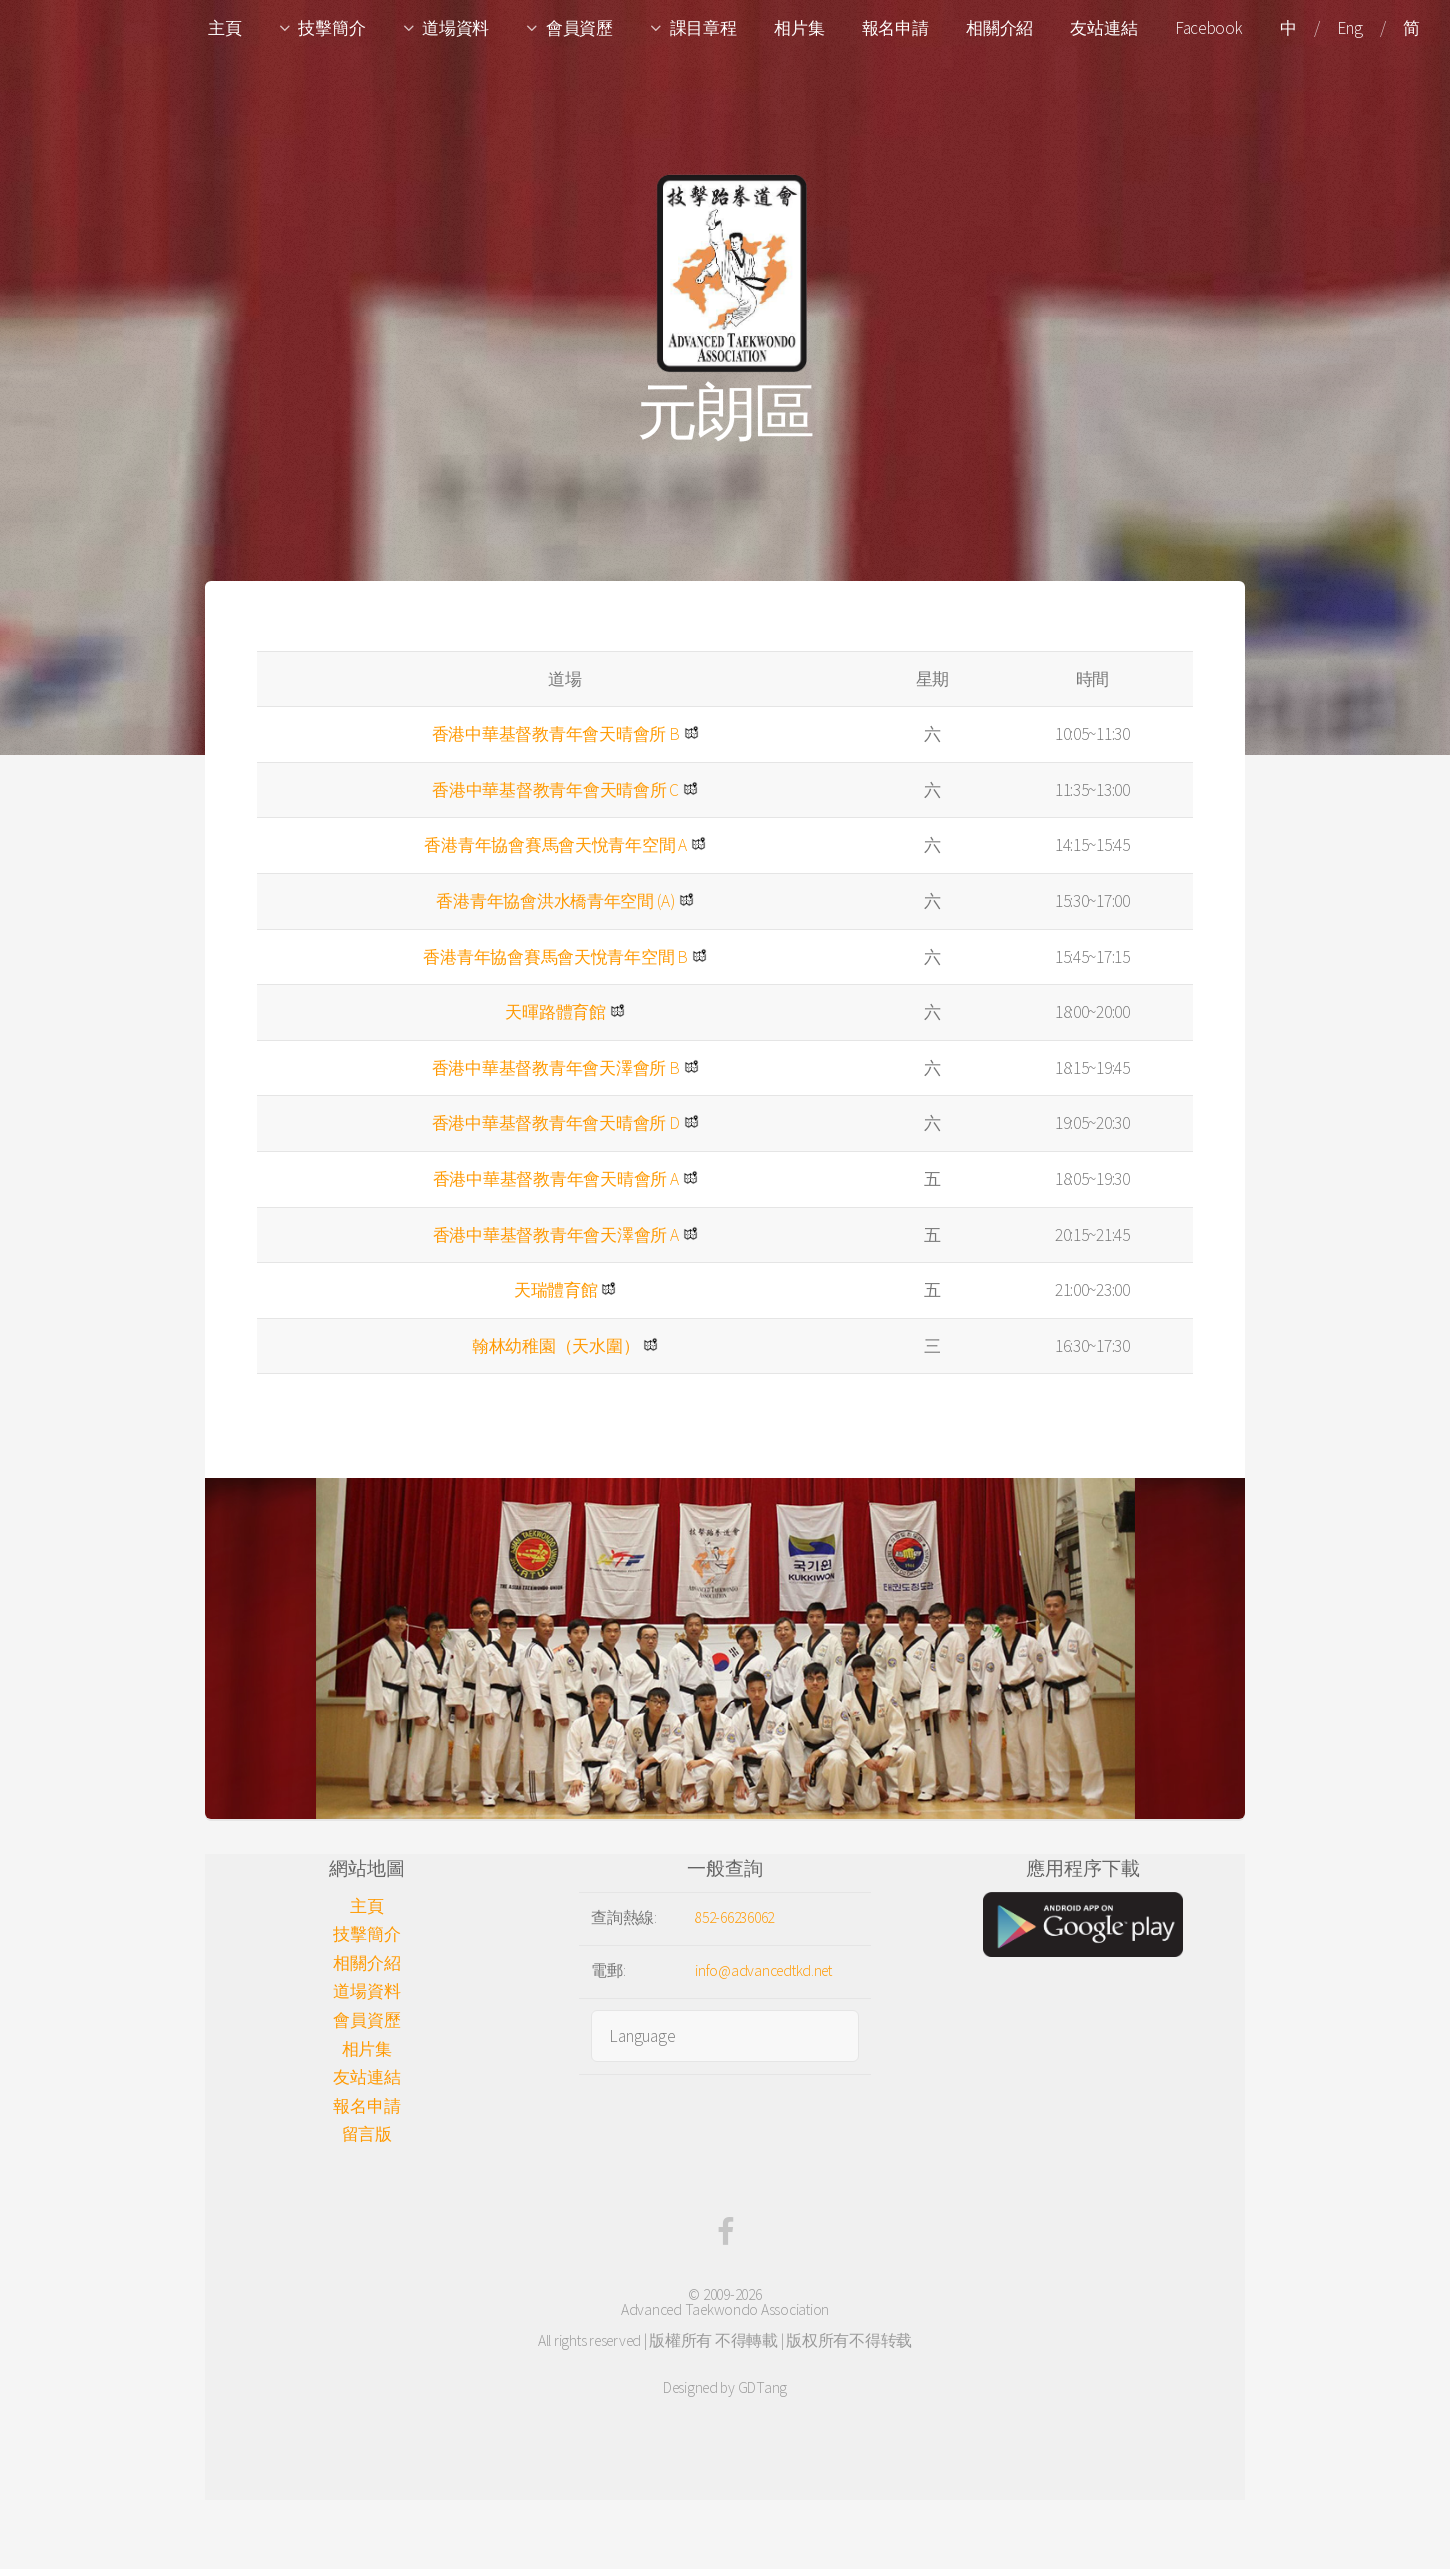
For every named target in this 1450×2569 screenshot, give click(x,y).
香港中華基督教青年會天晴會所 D (556, 1123)
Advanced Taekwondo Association (725, 2309)
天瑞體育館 (556, 1290)
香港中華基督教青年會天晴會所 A (556, 1179)
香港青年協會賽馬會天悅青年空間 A (555, 845)
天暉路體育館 (555, 1012)
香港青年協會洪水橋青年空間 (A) (555, 901)
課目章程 (703, 28)
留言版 (367, 2134)
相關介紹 (999, 28)
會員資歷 (579, 28)
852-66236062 (734, 1917)
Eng (1349, 28)
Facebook (1209, 28)
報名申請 (895, 28)
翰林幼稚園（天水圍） (555, 1346)
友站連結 (1103, 28)
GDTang (762, 2387)
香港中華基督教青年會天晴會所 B (556, 734)
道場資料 (455, 28)
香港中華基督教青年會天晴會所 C (555, 790)
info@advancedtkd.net (763, 1970)
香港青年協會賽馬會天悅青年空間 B (555, 957)
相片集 (799, 28)
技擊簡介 (331, 28)
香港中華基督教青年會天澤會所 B (556, 1068)
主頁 (224, 28)
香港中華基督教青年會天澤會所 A (556, 1235)
